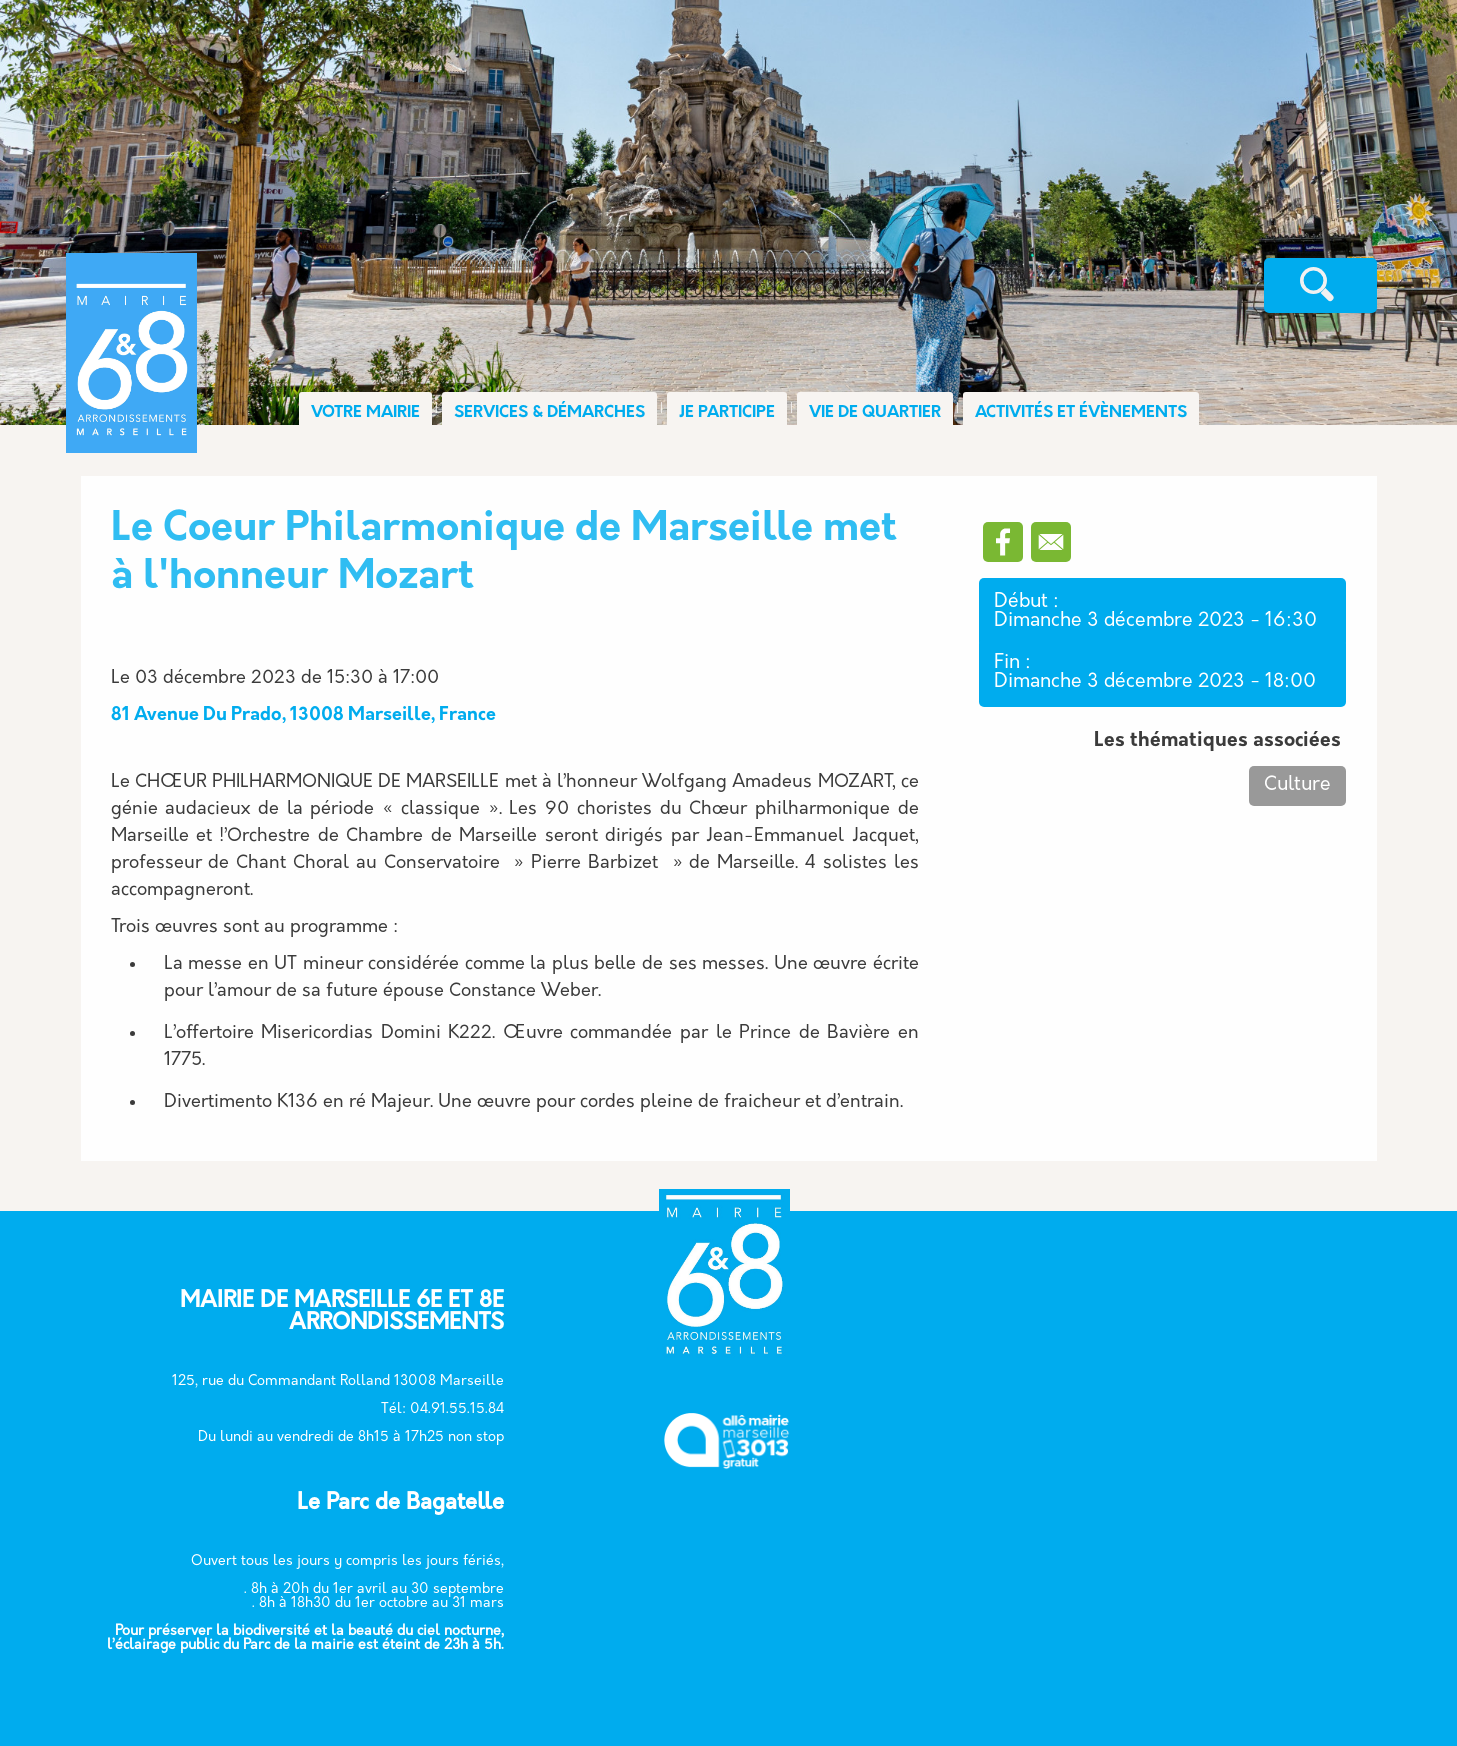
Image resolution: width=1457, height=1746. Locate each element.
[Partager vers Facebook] (1003, 542)
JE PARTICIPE (727, 413)
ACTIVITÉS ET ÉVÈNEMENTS (1081, 413)
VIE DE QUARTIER (875, 413)
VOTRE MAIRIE (365, 413)
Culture (1297, 785)
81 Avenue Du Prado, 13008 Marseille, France (303, 715)
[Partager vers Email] (1051, 542)
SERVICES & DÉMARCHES (549, 413)
